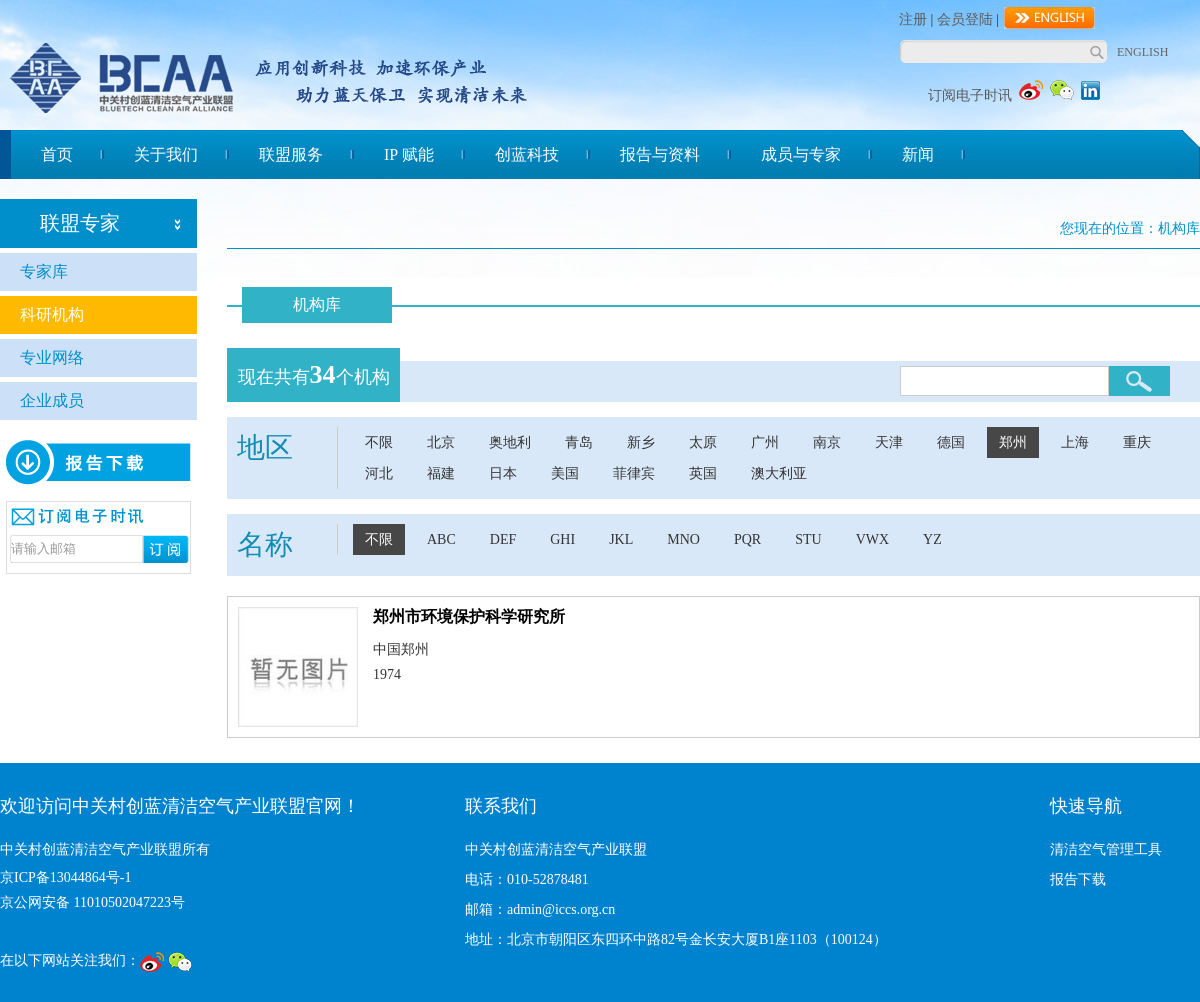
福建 (441, 473)
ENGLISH (1142, 52)
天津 (889, 442)
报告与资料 (660, 154)
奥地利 (510, 442)
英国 (703, 473)
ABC (441, 539)
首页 (57, 154)
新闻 (918, 154)
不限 (379, 442)
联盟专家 (80, 223)
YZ (932, 539)
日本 (503, 473)
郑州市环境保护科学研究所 (469, 616)
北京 (441, 442)
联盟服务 (291, 154)
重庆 (1137, 442)
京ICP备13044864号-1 (65, 877)
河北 (379, 473)
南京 (827, 442)
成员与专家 (801, 154)
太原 (703, 442)
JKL (621, 539)
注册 (913, 19)
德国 (951, 442)
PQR (747, 539)
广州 (765, 442)
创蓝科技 (527, 154)
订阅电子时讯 (970, 95)
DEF (503, 539)
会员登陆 (965, 19)
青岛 (579, 442)
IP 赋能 (409, 154)
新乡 (641, 442)
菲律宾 (634, 473)
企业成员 (52, 400)
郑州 (1013, 442)
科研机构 (52, 314)
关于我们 (166, 154)
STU (808, 539)
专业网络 (52, 357)
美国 (565, 473)
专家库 (44, 271)
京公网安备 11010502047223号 (92, 902)
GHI (562, 539)
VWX (872, 539)
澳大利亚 (779, 473)
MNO (683, 539)
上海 (1075, 442)
